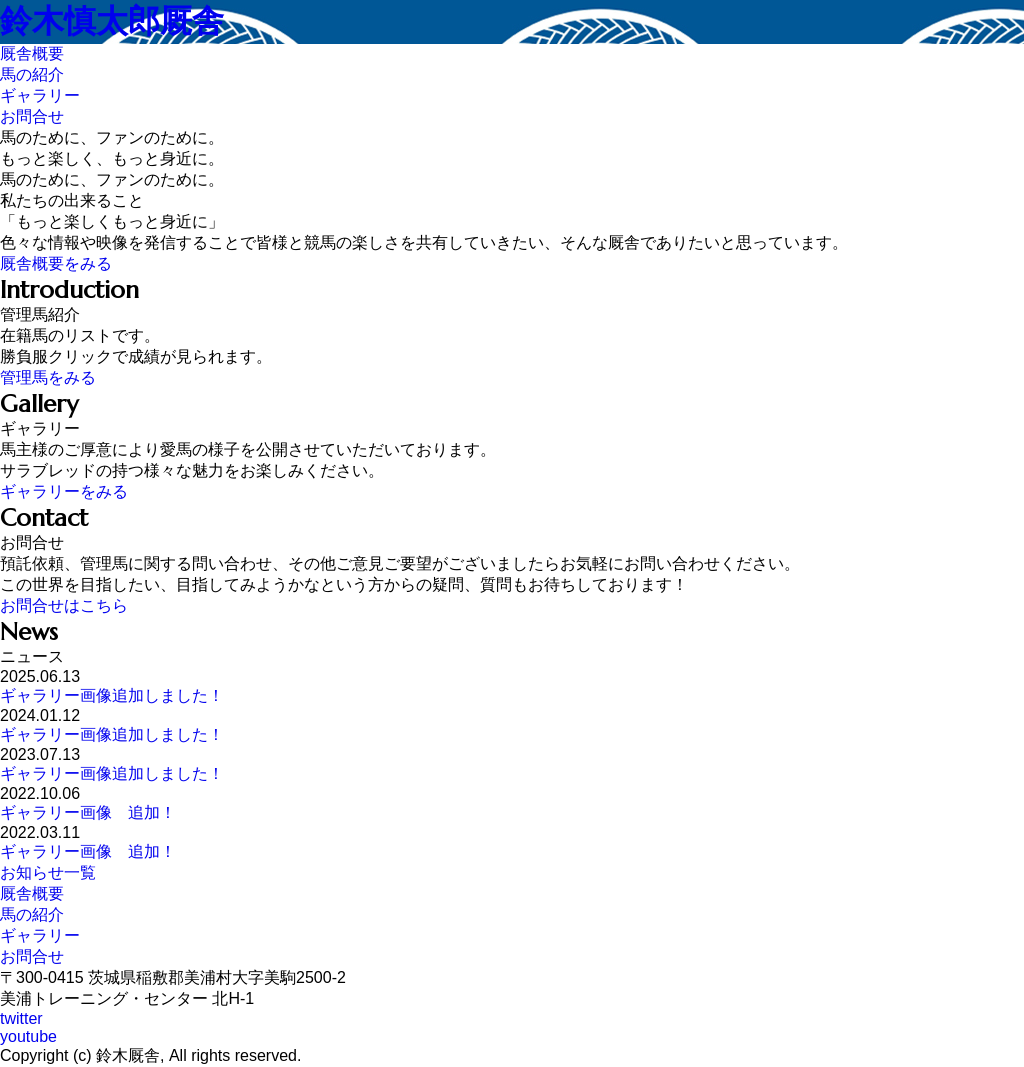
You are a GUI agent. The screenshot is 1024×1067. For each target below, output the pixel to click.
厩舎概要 (32, 893)
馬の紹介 (32, 914)
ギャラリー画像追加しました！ (112, 695)
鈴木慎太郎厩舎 (112, 21)
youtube (28, 1036)
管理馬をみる (48, 377)
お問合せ (32, 956)
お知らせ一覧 (48, 872)
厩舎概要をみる (56, 263)
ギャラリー (40, 935)
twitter (21, 1018)
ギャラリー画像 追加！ (88, 812)
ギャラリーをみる (64, 491)
